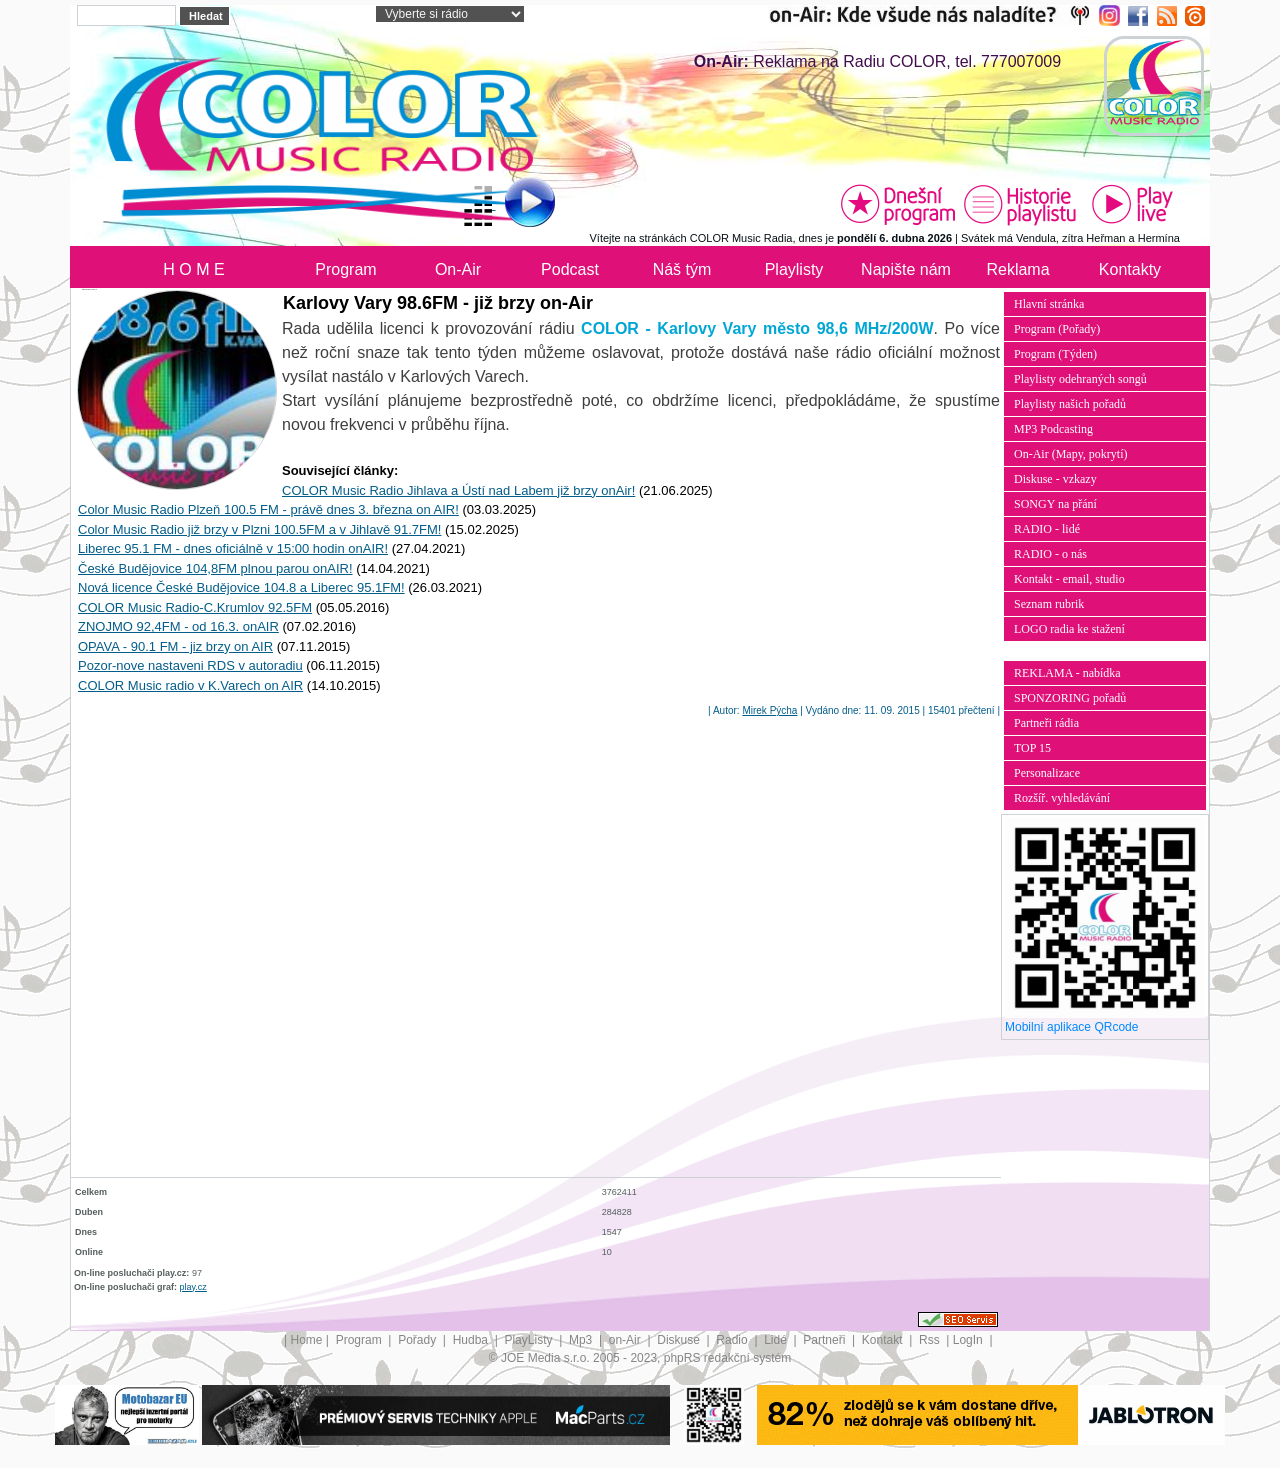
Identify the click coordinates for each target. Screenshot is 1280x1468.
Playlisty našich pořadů (1070, 404)
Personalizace (1047, 773)
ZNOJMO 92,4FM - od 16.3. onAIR (178, 626)
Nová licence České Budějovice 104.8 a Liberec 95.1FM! (241, 587)
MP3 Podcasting (1053, 429)
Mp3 (582, 1340)
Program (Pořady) (1057, 329)
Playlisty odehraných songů (1080, 379)
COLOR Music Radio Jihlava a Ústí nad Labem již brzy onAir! (458, 490)
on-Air (626, 1340)
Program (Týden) (1055, 354)
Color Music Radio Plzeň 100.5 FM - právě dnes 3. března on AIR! (268, 509)
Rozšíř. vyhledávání (1062, 798)
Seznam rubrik (1049, 604)
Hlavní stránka (1049, 304)
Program (345, 269)
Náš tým (682, 269)
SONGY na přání (1055, 504)
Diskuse (680, 1340)
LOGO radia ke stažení (1069, 629)
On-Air (458, 269)
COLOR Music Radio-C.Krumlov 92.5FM (195, 607)
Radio (733, 1340)
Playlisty (794, 269)
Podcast (570, 269)
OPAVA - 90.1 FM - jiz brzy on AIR (175, 646)
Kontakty (1130, 269)
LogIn (969, 1340)
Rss (931, 1340)
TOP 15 (1032, 748)
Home (307, 1340)
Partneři (825, 1340)
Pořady (418, 1340)
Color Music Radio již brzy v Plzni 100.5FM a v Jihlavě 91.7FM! (259, 529)
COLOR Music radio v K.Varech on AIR (190, 685)
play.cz (193, 1287)
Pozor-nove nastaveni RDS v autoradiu (190, 665)
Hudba (472, 1340)
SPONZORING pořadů (1070, 698)
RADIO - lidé (1047, 529)
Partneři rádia (1046, 723)
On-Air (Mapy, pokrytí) (1071, 454)
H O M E (193, 269)
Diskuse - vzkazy (1055, 479)
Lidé (777, 1340)
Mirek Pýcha (769, 710)
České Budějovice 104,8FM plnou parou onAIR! (215, 568)
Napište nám (906, 269)
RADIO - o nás (1050, 554)
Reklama (1017, 269)
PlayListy (529, 1340)
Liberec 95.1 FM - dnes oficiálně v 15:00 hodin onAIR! (233, 548)
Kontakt (884, 1340)
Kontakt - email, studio (1069, 579)
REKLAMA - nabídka (1067, 673)
